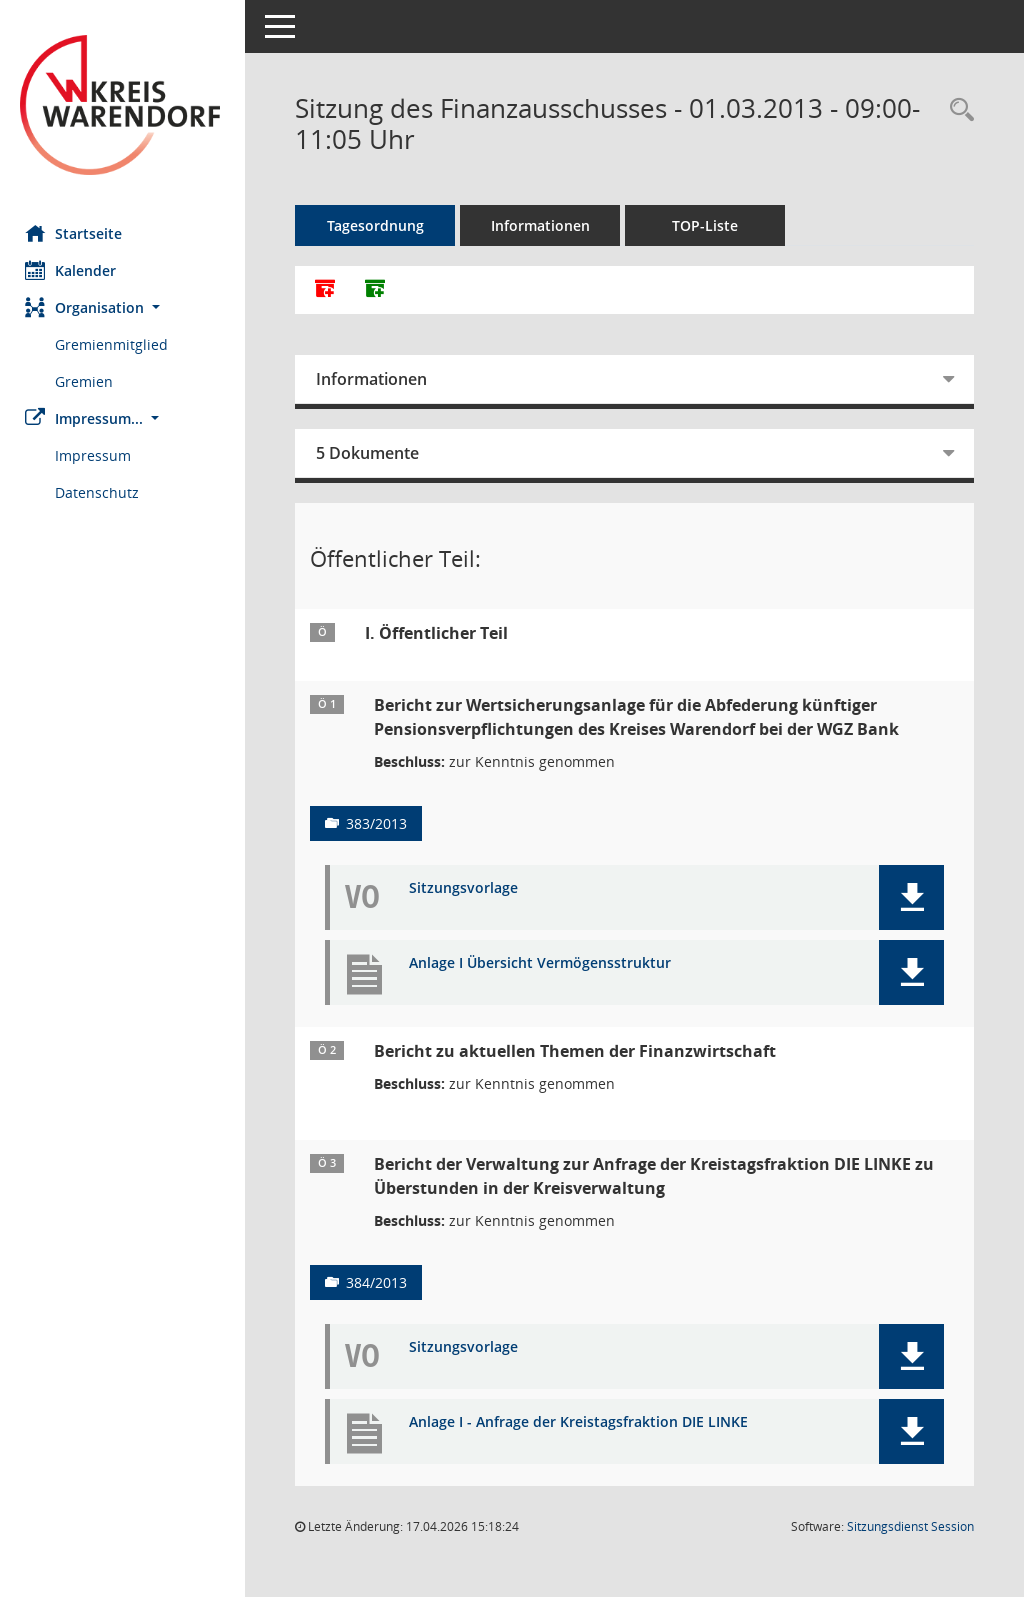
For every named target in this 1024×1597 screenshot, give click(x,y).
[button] (125, 307)
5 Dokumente (372, 453)
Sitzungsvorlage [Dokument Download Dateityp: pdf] (468, 888)
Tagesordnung (380, 225)
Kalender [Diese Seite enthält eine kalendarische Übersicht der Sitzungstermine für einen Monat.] (75, 270)
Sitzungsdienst (910, 1526)
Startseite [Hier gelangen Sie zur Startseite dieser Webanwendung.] (78, 233)
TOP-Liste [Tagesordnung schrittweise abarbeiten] (710, 225)
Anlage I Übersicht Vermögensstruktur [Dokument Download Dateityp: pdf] (545, 963)
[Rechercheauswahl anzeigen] (957, 110)
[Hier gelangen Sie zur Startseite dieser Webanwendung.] (125, 105)
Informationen (545, 225)
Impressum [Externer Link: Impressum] (98, 455)
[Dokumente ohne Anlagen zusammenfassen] (380, 290)
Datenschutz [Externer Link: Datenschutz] (102, 492)
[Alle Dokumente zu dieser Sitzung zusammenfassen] (330, 290)
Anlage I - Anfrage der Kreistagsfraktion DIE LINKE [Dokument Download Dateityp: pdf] (583, 1422)
